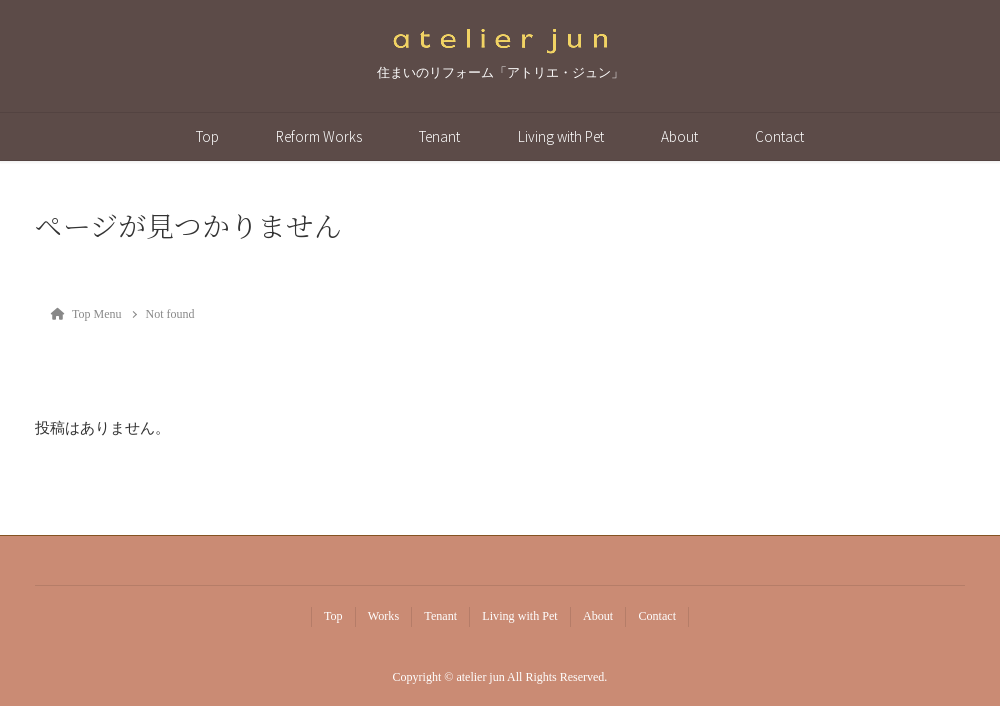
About (679, 136)
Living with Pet (561, 136)
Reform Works (319, 136)
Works (383, 616)
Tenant (439, 136)
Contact (779, 136)
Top (207, 136)
